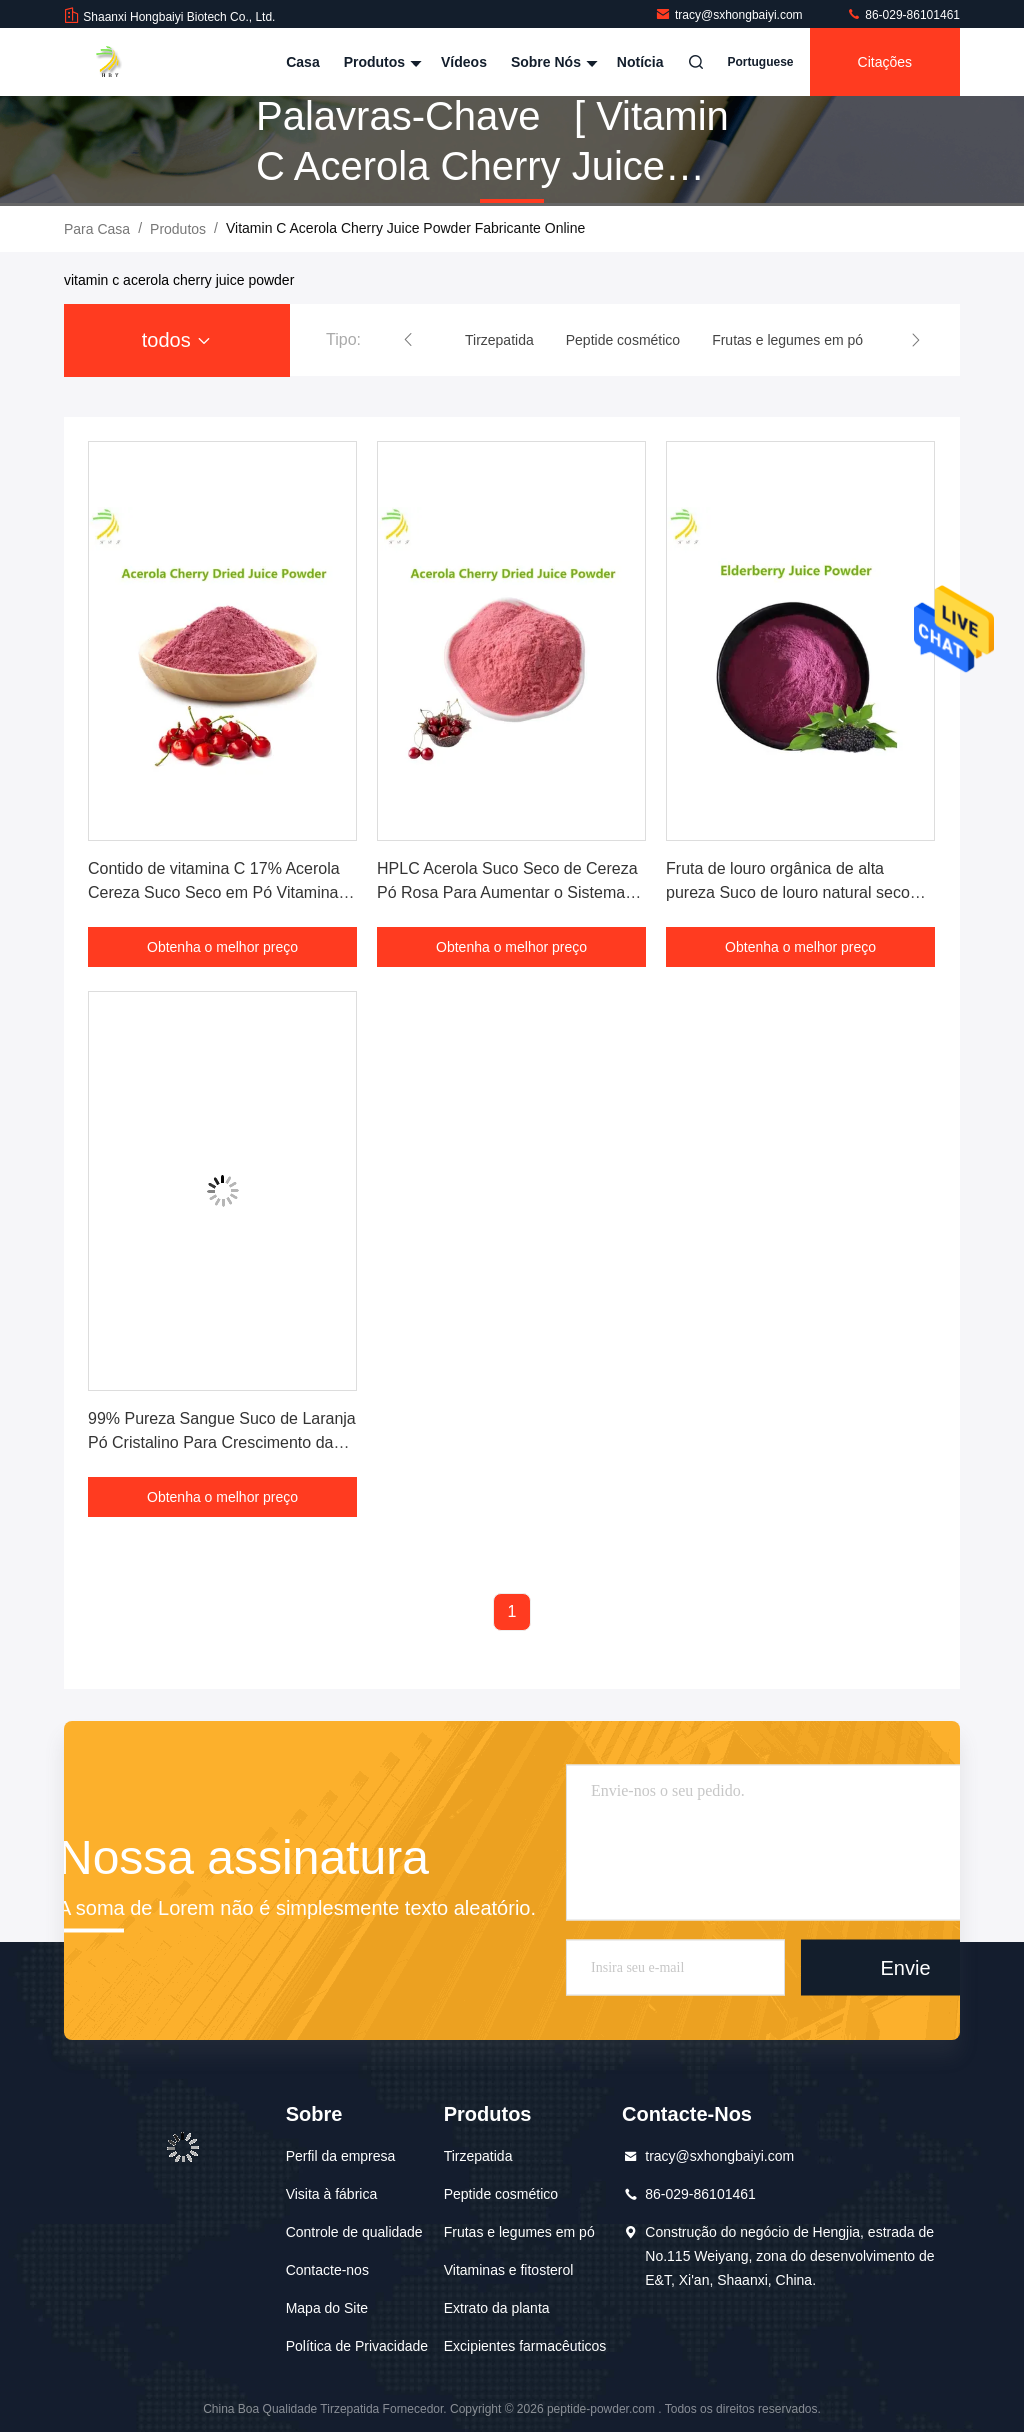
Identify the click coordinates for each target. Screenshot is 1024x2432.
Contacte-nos (327, 2270)
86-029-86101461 (903, 15)
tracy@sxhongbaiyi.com (730, 15)
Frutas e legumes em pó (519, 2232)
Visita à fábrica (332, 2194)
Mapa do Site (327, 2308)
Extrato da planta (497, 2308)
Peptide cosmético (501, 2194)
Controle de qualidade (354, 2232)
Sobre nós (552, 62)
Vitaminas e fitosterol (509, 2270)
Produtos (380, 62)
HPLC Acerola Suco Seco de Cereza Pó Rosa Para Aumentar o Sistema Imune (507, 892)
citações (885, 62)
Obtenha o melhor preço (222, 947)
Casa (302, 62)
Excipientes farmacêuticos (525, 2346)
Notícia (640, 62)
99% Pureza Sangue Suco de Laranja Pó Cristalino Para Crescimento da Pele (222, 1442)
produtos (178, 229)
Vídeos (464, 62)
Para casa (97, 229)
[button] (408, 340)
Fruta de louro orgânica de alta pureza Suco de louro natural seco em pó (788, 892)
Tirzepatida (478, 2156)
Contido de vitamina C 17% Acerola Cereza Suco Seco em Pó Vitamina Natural (214, 892)
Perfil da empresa (341, 2156)
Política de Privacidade (357, 2346)
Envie (906, 1968)
